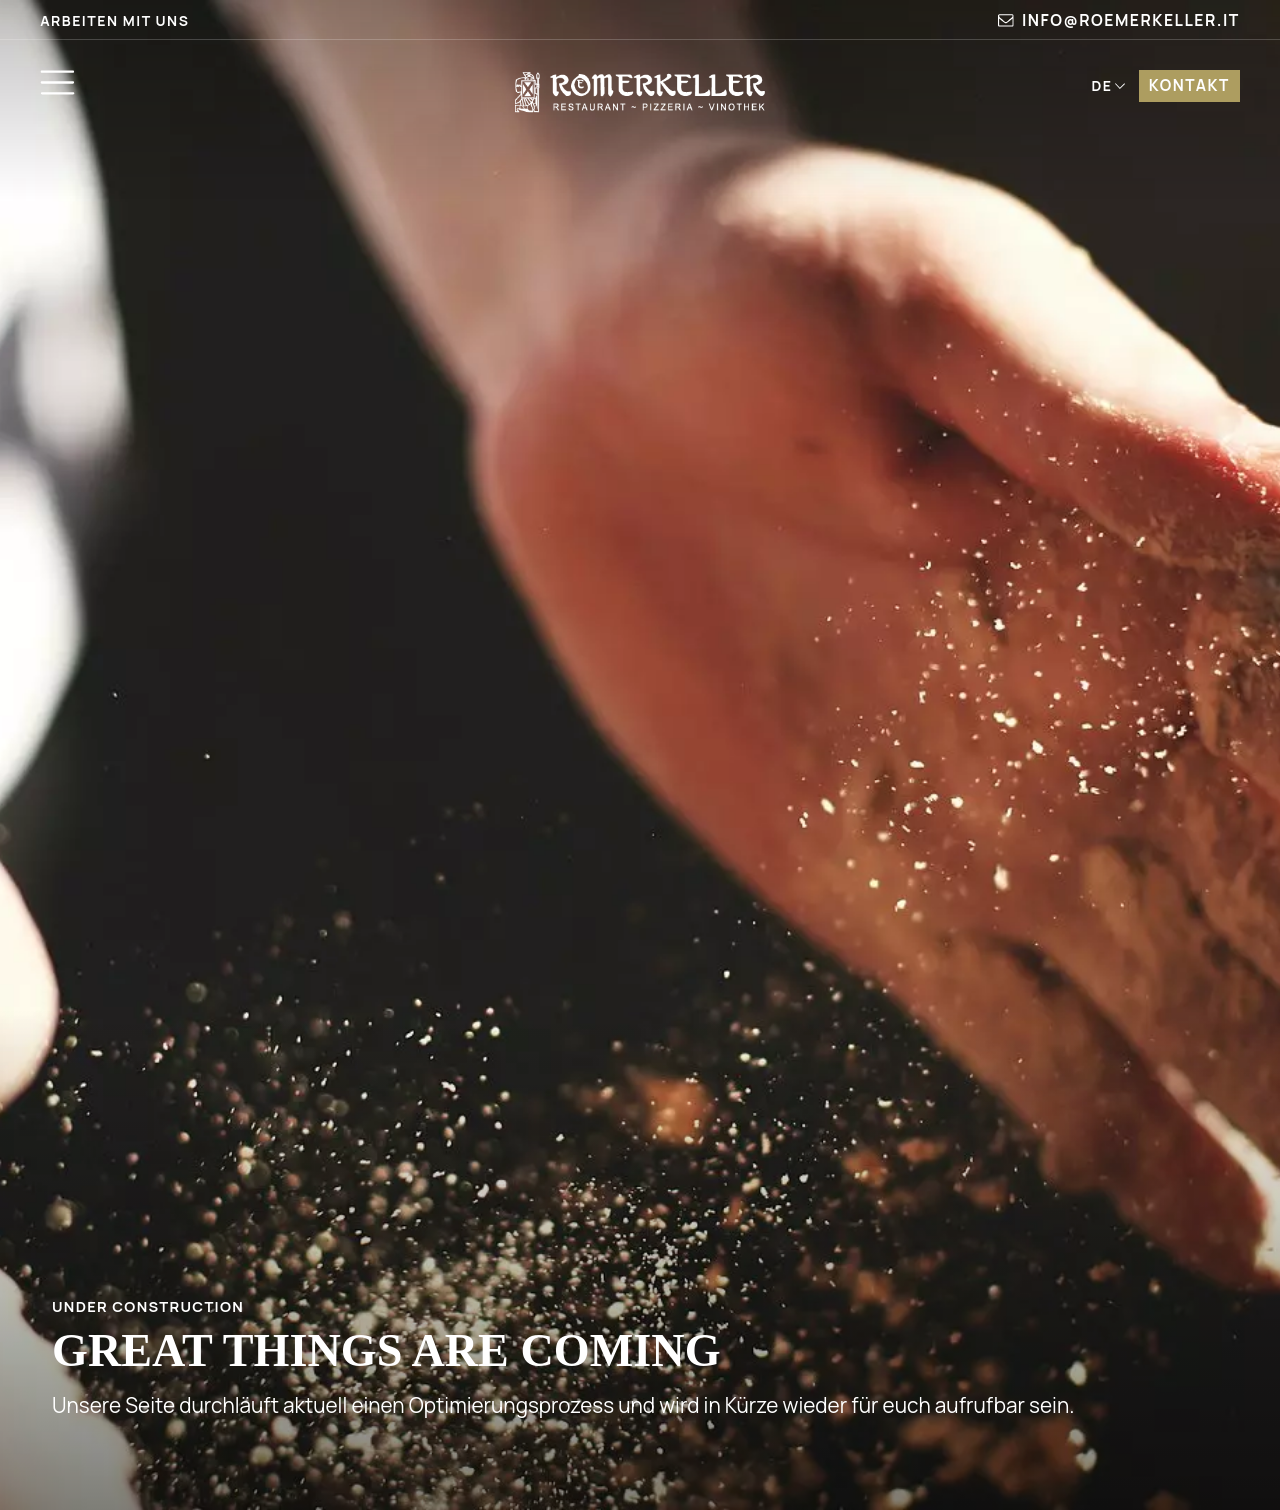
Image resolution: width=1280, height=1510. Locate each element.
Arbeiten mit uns (114, 20)
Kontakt (1189, 85)
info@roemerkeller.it (1119, 20)
